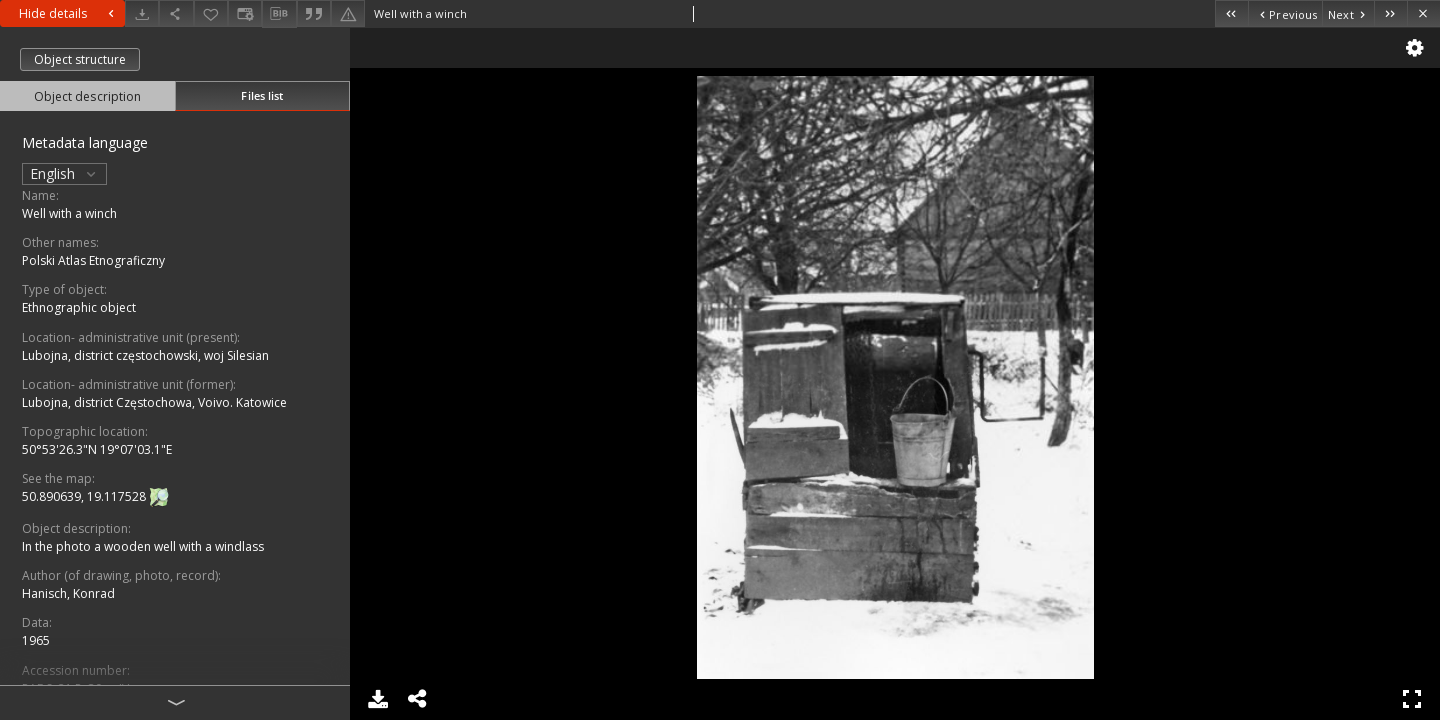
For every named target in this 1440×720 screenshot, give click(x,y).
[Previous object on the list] (1285, 13)
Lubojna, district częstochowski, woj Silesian (145, 355)
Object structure (80, 59)
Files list (262, 95)
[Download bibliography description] (279, 14)
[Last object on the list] (1390, 13)
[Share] (176, 13)
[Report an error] (348, 13)
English (64, 173)
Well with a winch (69, 213)
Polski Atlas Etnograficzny (93, 260)
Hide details (69, 13)
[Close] (1423, 13)
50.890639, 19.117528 (85, 496)
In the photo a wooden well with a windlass (143, 546)
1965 (36, 640)
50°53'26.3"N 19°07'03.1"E (97, 449)
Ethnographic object (79, 307)
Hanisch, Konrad (68, 593)
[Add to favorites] (211, 13)
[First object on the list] (1231, 13)
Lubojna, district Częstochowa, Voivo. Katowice (154, 402)
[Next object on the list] (1348, 13)
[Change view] (245, 13)
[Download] (142, 13)
